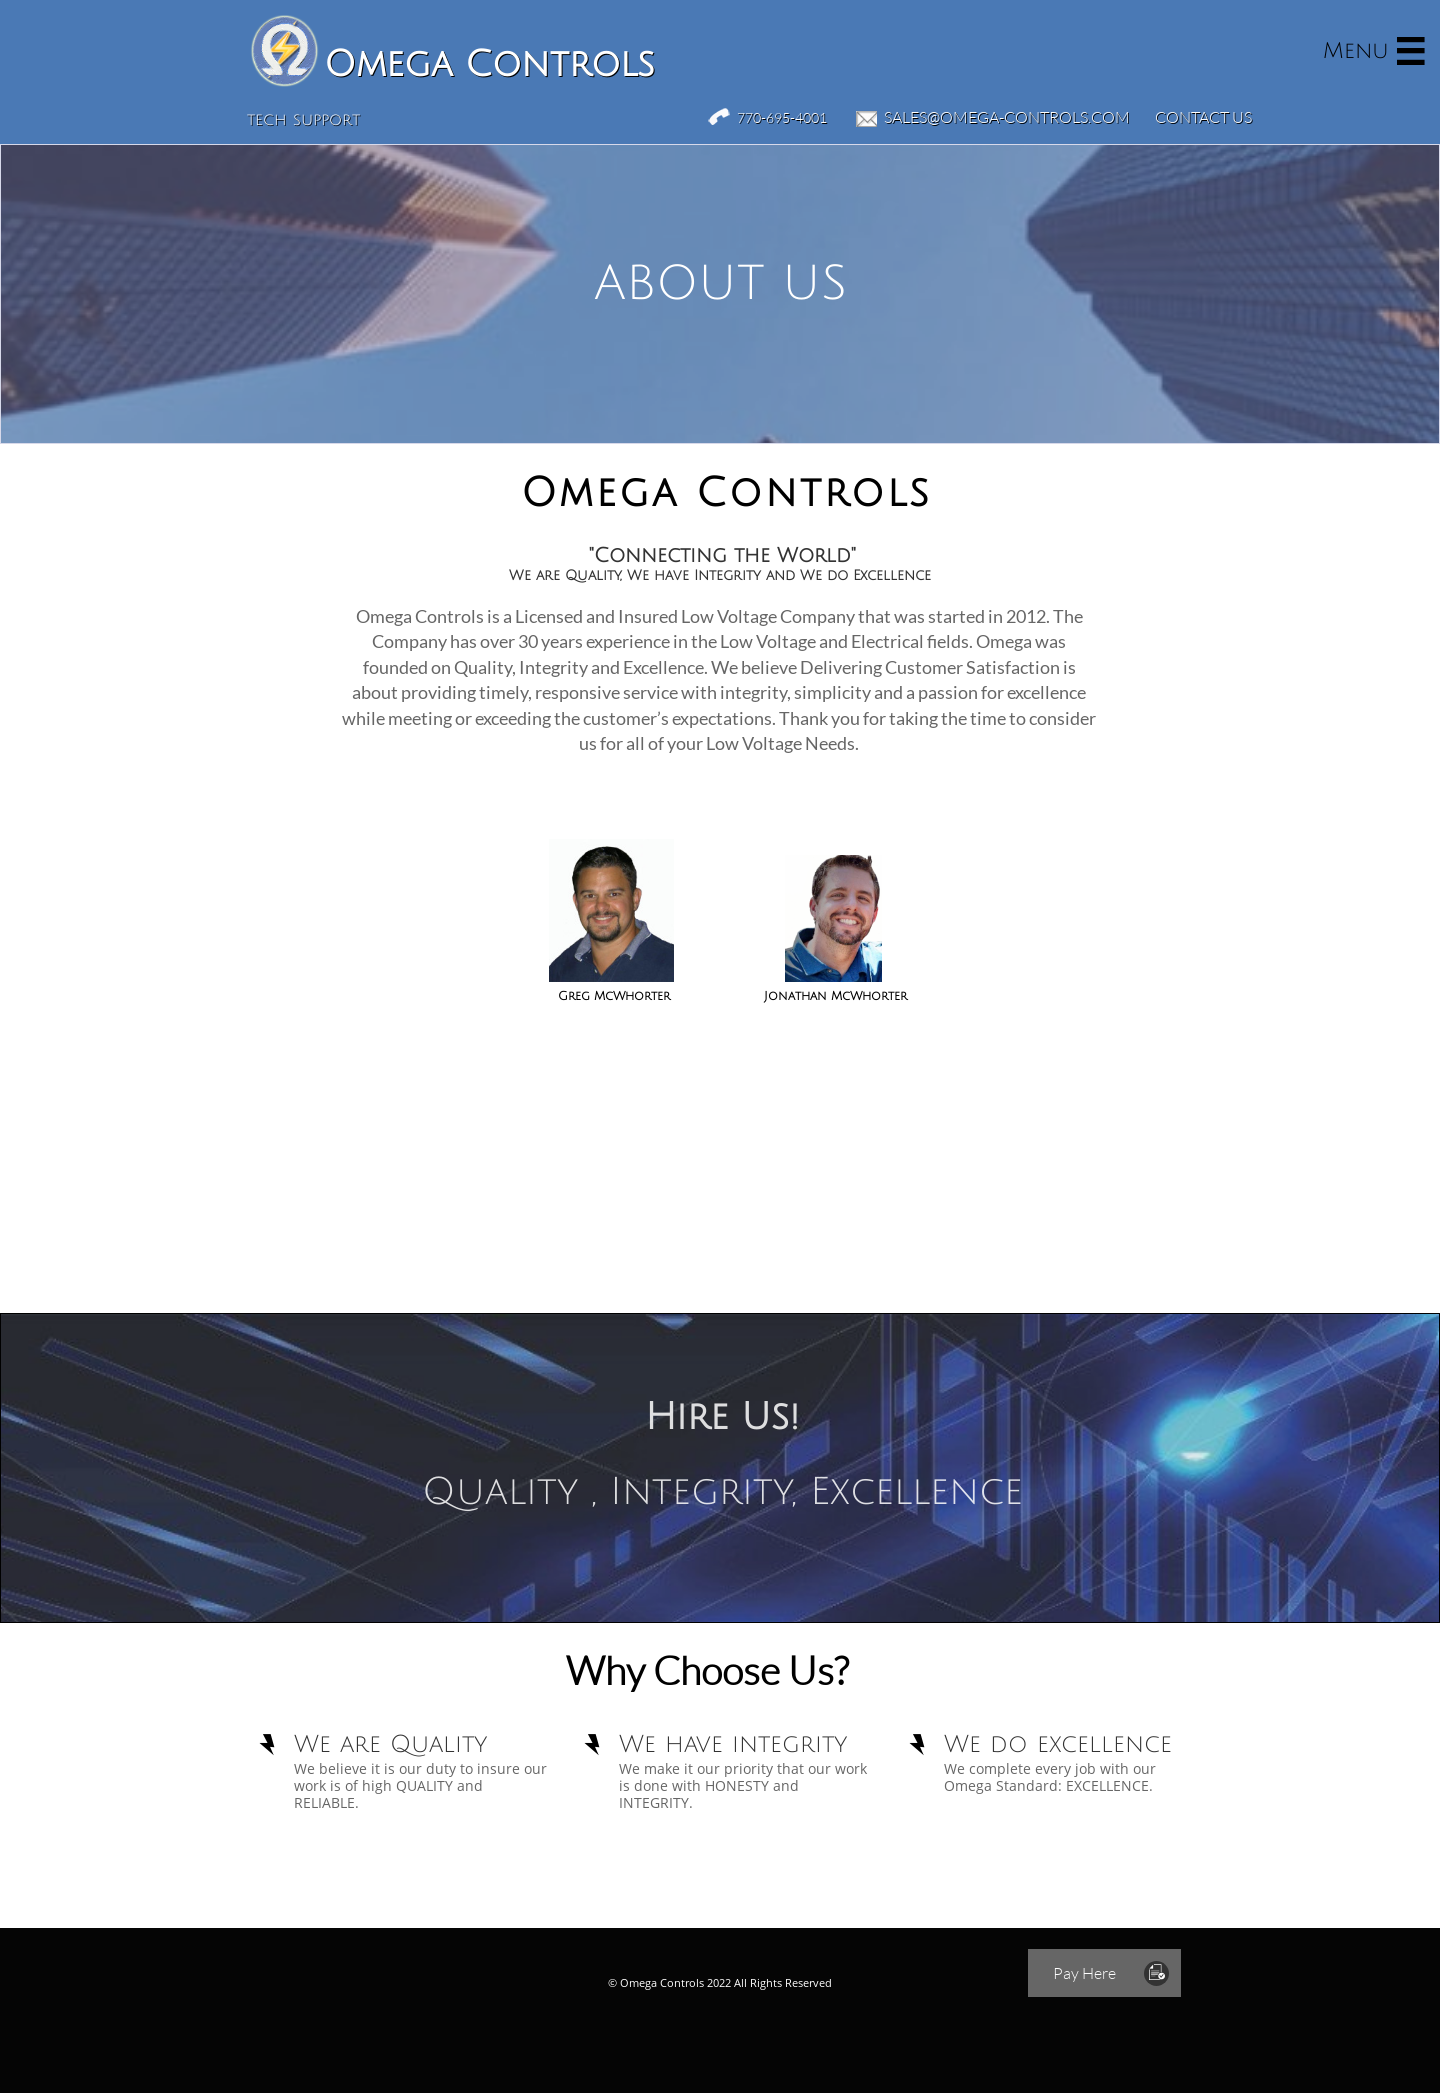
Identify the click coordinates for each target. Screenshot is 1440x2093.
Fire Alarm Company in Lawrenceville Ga (226, 1884)
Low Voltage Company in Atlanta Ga (1249, 1884)
